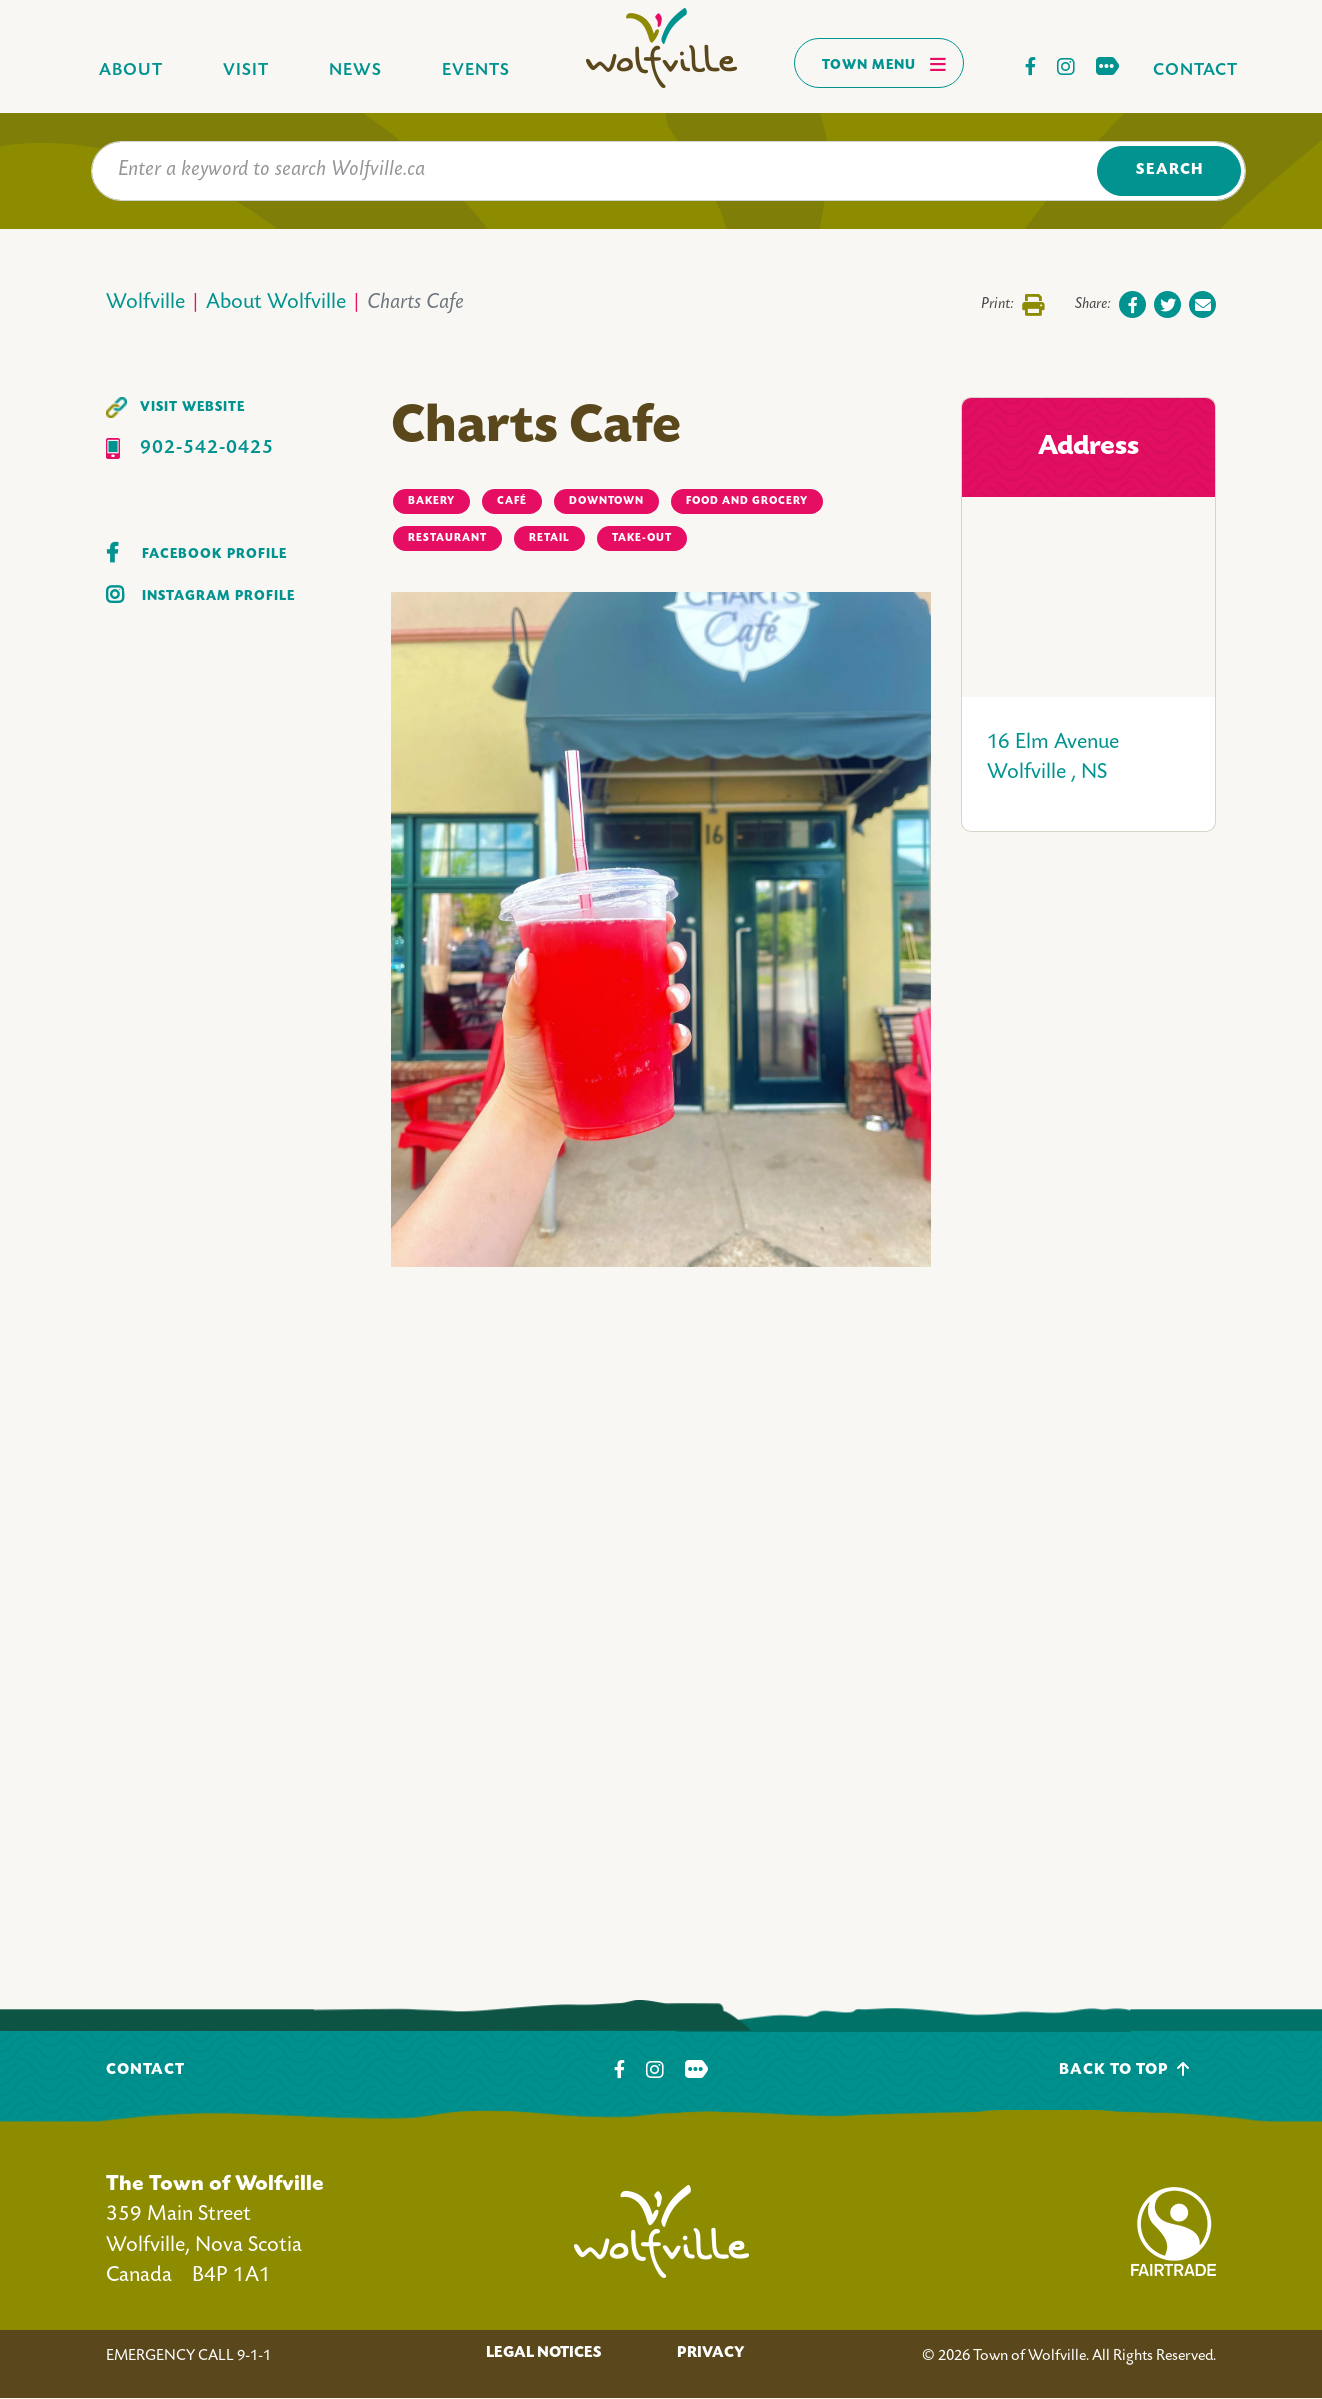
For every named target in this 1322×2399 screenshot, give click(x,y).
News (355, 70)
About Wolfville (276, 303)
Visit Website (192, 407)
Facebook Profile (214, 554)
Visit (246, 70)
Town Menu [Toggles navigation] (884, 64)
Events (476, 70)
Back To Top (1124, 2069)
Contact (1195, 70)
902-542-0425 (207, 448)
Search (1169, 170)
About (131, 70)
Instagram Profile (218, 596)
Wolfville (145, 303)
